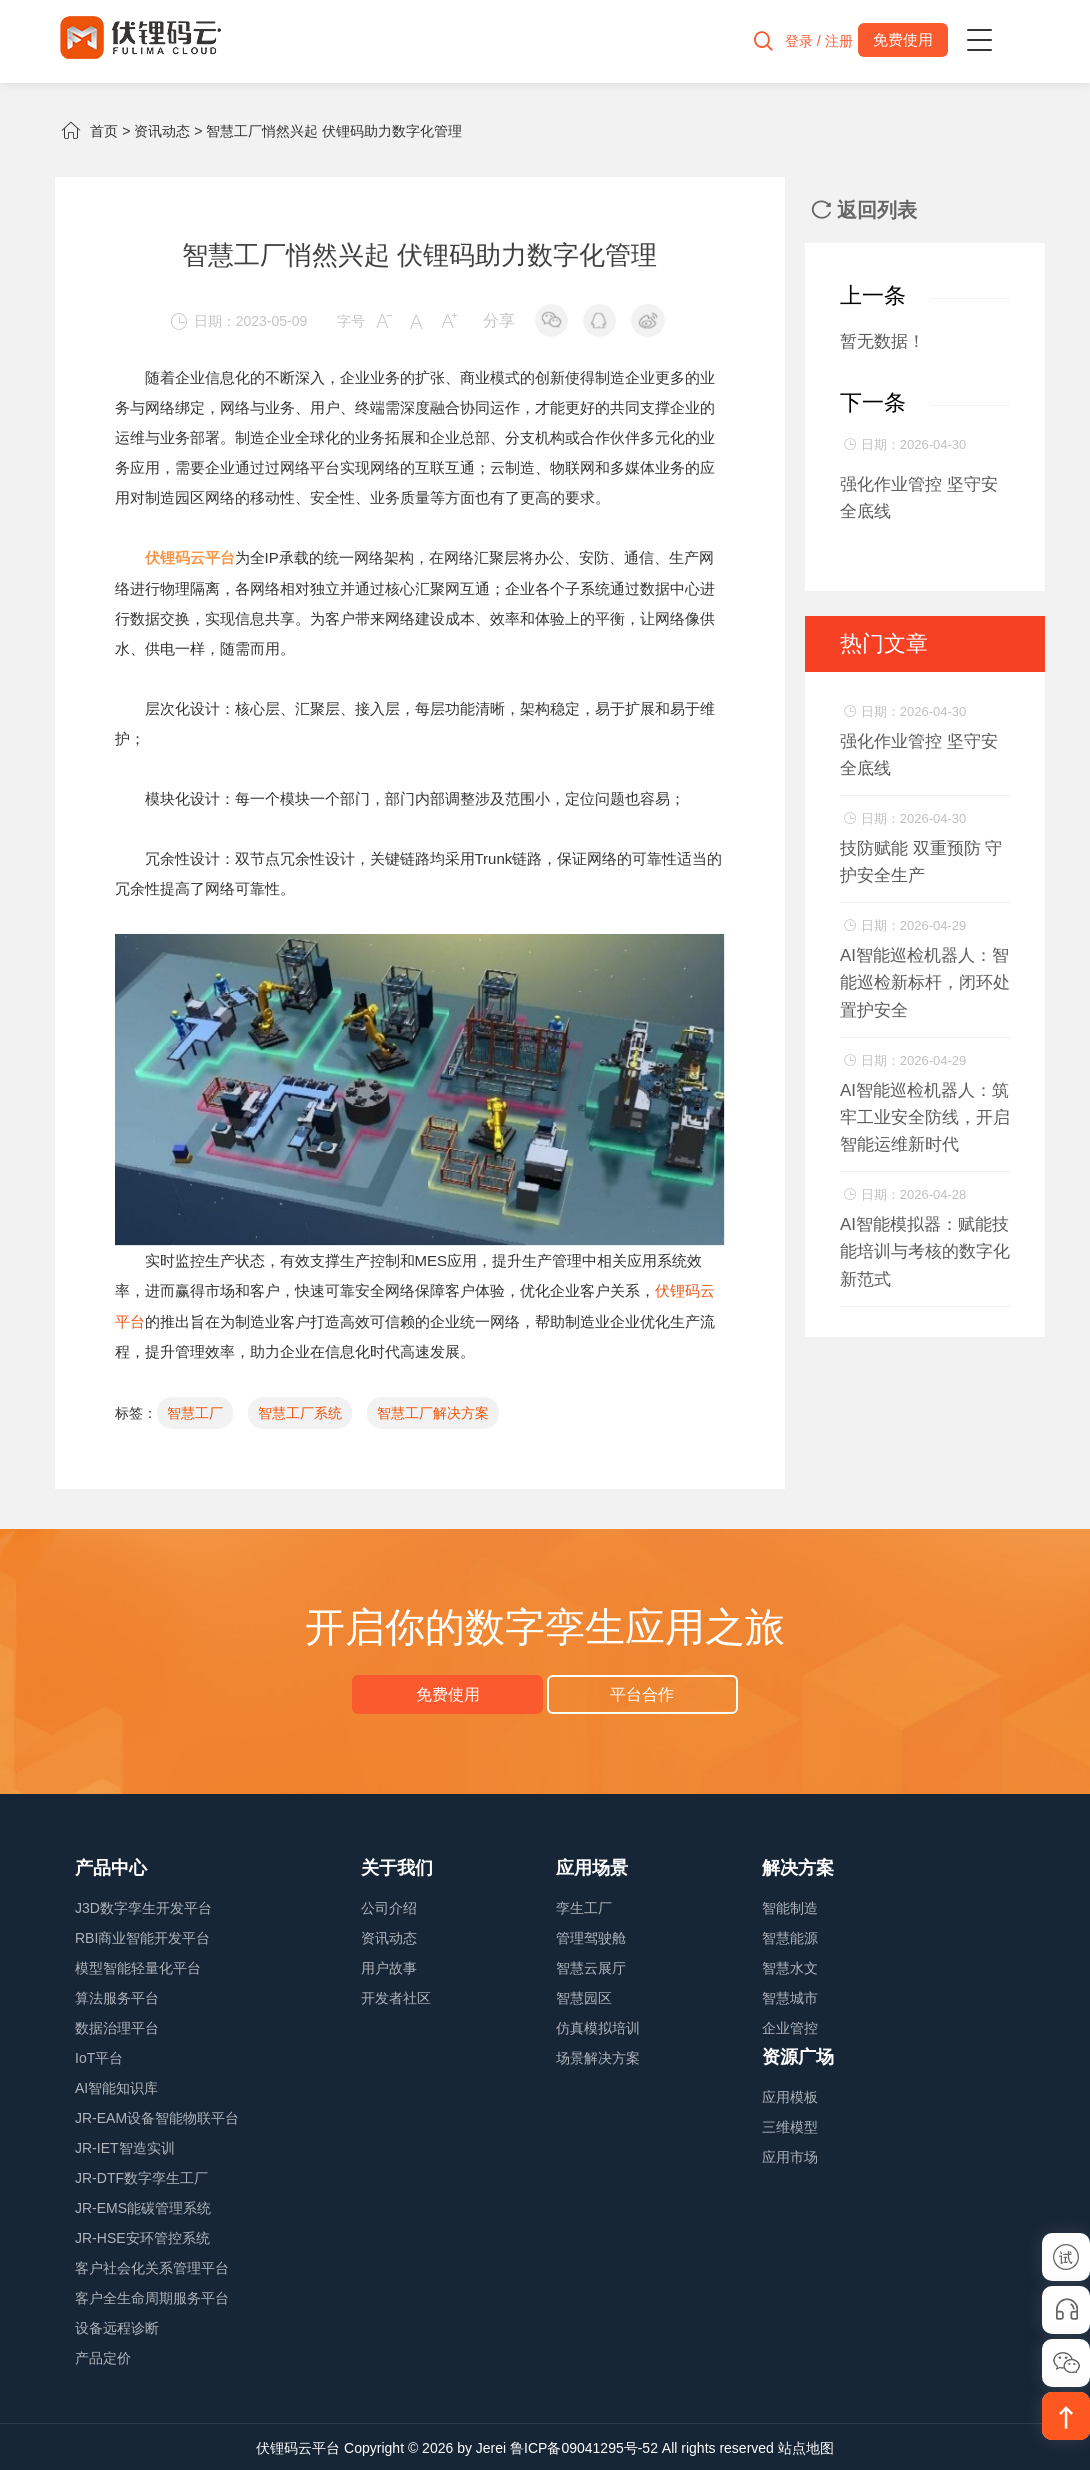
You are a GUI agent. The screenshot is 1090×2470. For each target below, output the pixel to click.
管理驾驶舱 (591, 1936)
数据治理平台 (117, 2026)
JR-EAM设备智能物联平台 (157, 2116)
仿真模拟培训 (598, 2026)
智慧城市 (790, 1996)
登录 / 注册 (811, 41)
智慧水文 (790, 1966)
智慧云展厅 (591, 1966)
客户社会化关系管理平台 (152, 2266)
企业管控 (790, 2026)
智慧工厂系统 (300, 1411)
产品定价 (103, 2356)
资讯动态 (162, 131)
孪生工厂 (584, 1906)
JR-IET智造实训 (125, 2146)
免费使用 (451, 1691)
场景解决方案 (598, 2056)
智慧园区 (584, 1996)
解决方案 (798, 1866)
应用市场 (790, 2155)
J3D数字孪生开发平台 (143, 1906)
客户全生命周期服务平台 (152, 2296)
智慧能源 (790, 1936)
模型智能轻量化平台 (138, 1966)
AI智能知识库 (116, 2086)
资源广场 (798, 2055)
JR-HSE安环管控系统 (142, 2236)
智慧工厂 (195, 1411)
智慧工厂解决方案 (433, 1411)
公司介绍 (389, 1906)
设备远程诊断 (117, 2326)
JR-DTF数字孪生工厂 (141, 2176)
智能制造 (790, 1906)
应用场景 (592, 1866)
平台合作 (639, 1691)
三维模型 (790, 2125)
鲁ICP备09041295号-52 (584, 2446)
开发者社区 (396, 1996)
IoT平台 (99, 2056)
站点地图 (806, 2446)
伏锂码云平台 (298, 2446)
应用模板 (790, 2095)
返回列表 (864, 210)
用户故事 (389, 1966)
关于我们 (397, 1866)
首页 (104, 131)
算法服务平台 (117, 1996)
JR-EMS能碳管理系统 (143, 2206)
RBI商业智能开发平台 (142, 1936)
